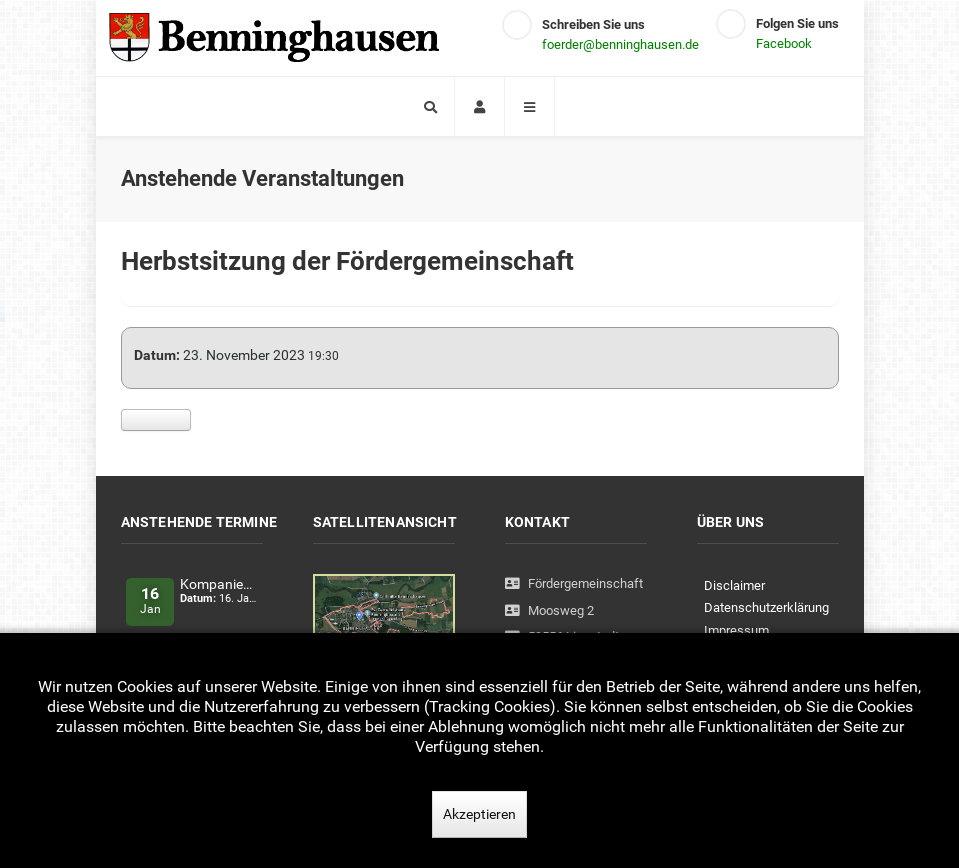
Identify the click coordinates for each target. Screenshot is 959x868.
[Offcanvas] (529, 106)
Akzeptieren (479, 814)
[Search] (429, 106)
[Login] (479, 106)
